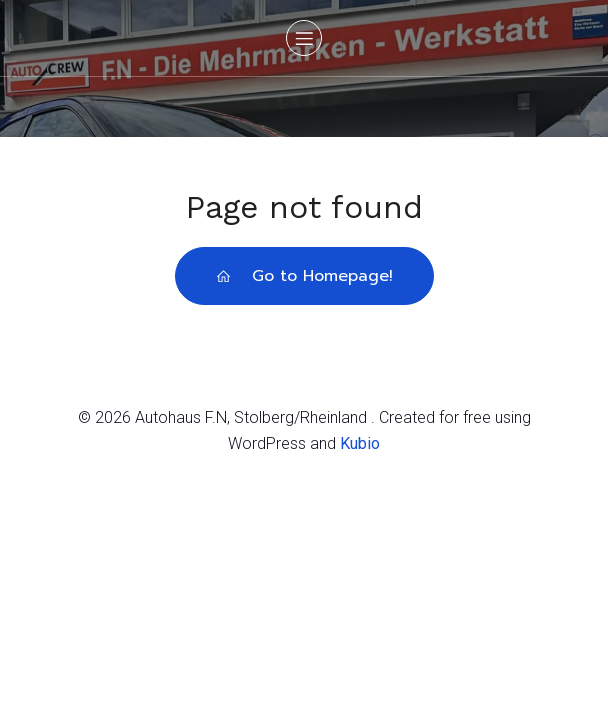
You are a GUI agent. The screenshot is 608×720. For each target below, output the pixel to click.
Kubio (360, 443)
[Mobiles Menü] (304, 38)
